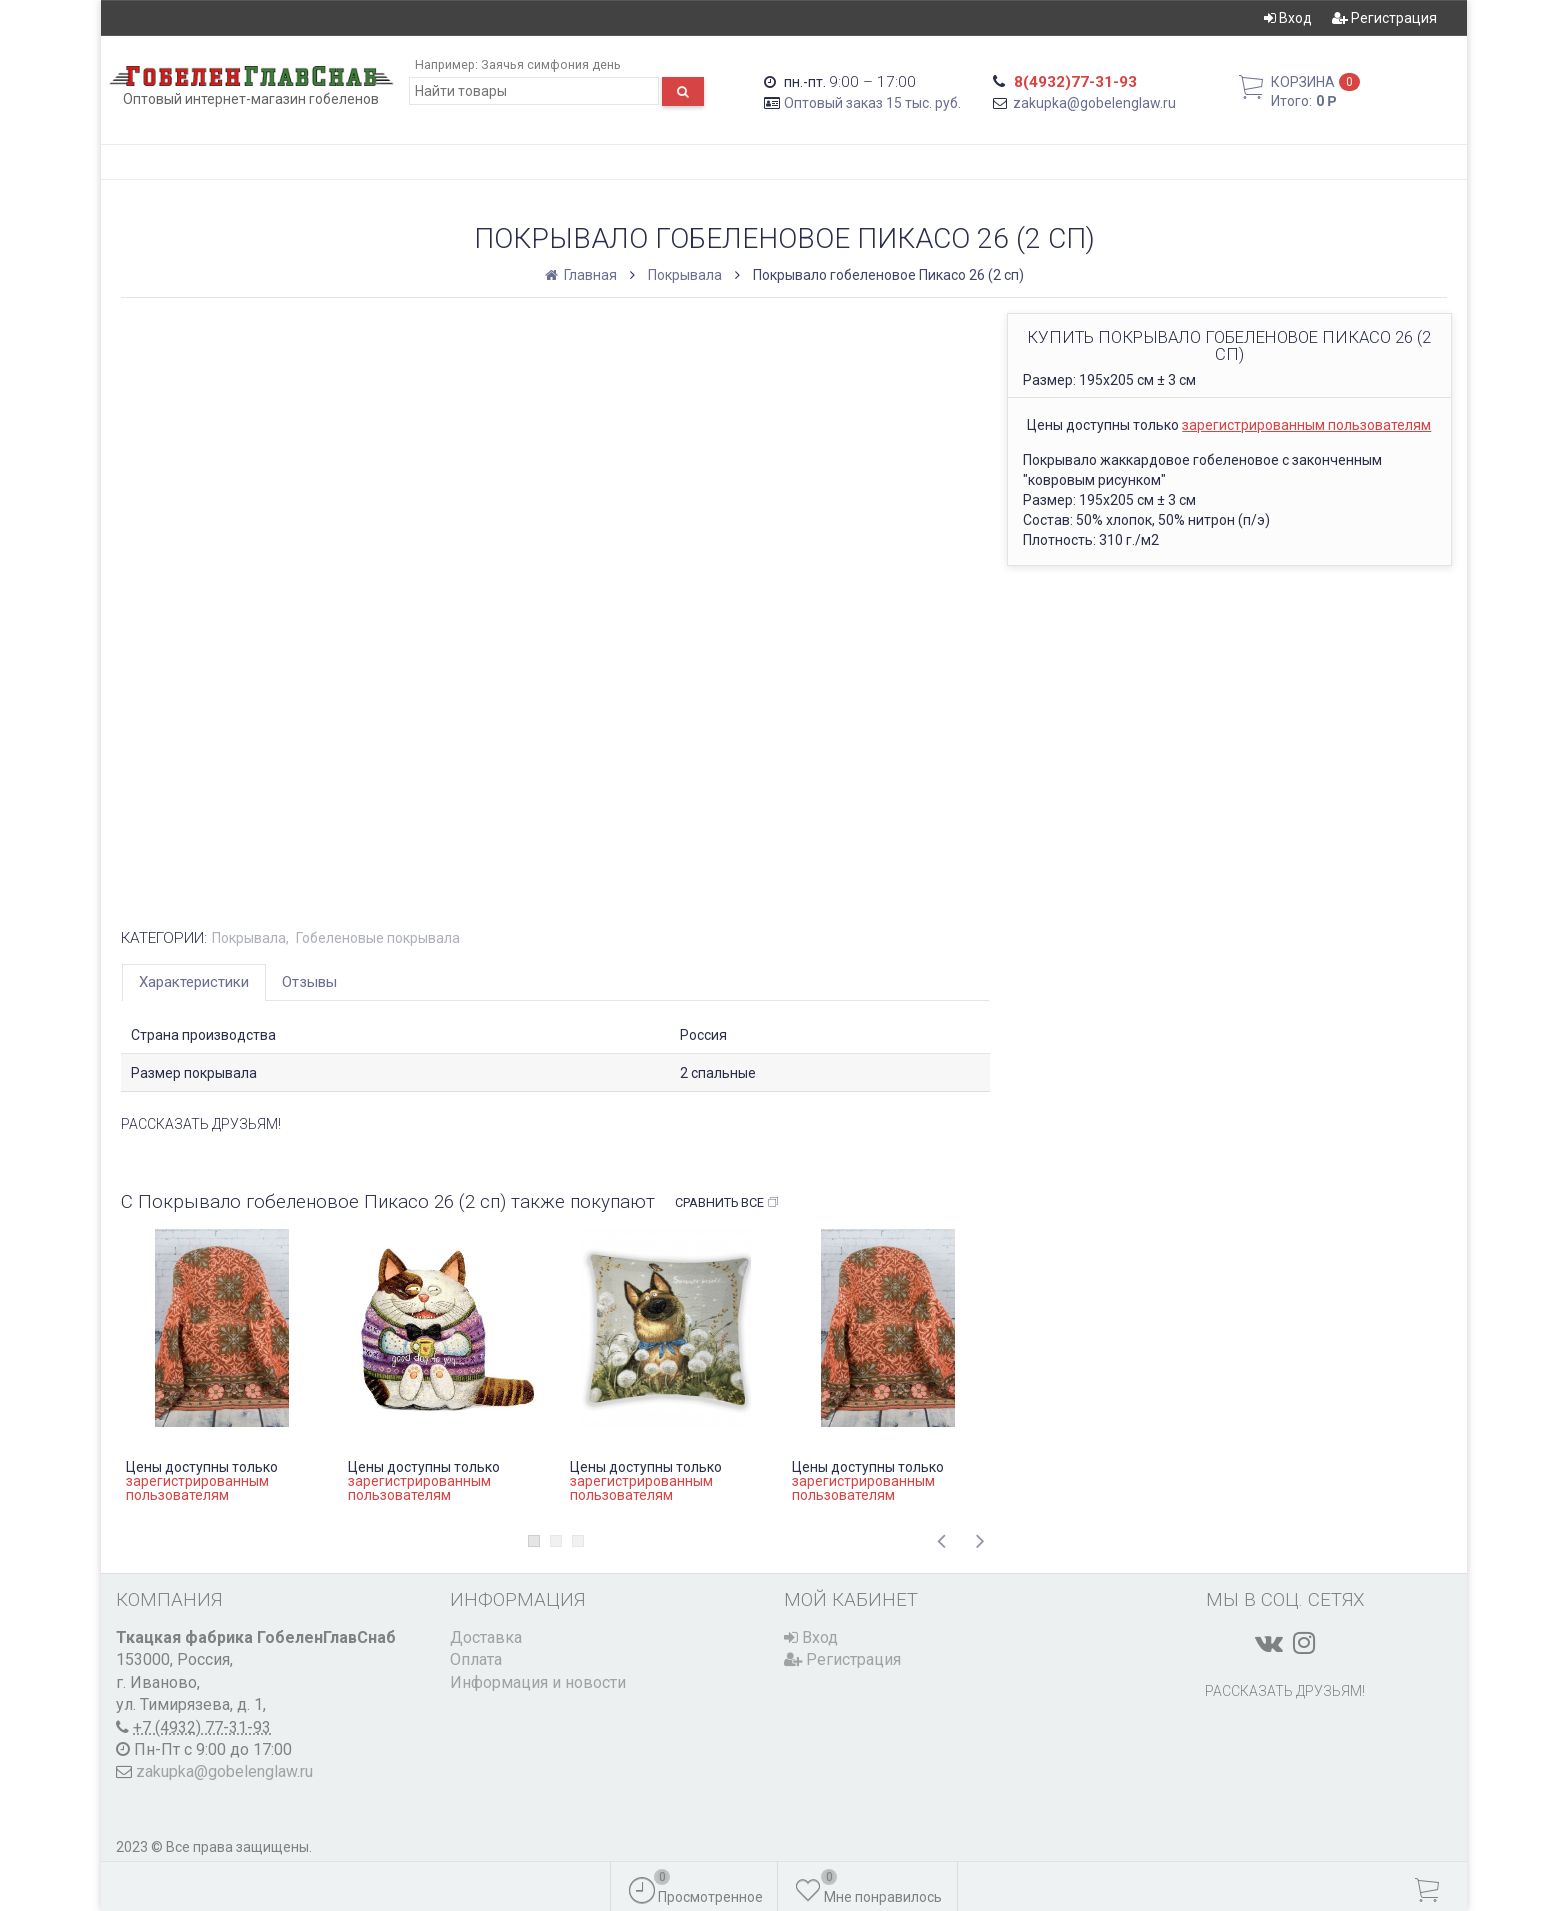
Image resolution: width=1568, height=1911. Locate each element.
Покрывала (685, 275)
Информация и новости (538, 1682)
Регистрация (1384, 18)
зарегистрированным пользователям (1306, 425)
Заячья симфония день (551, 64)
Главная (582, 275)
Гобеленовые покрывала (378, 938)
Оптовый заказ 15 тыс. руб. (872, 103)
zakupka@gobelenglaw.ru (1094, 103)
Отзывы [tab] (309, 982)
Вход (1288, 18)
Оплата (476, 1659)
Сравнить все (727, 1203)
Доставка (486, 1637)
